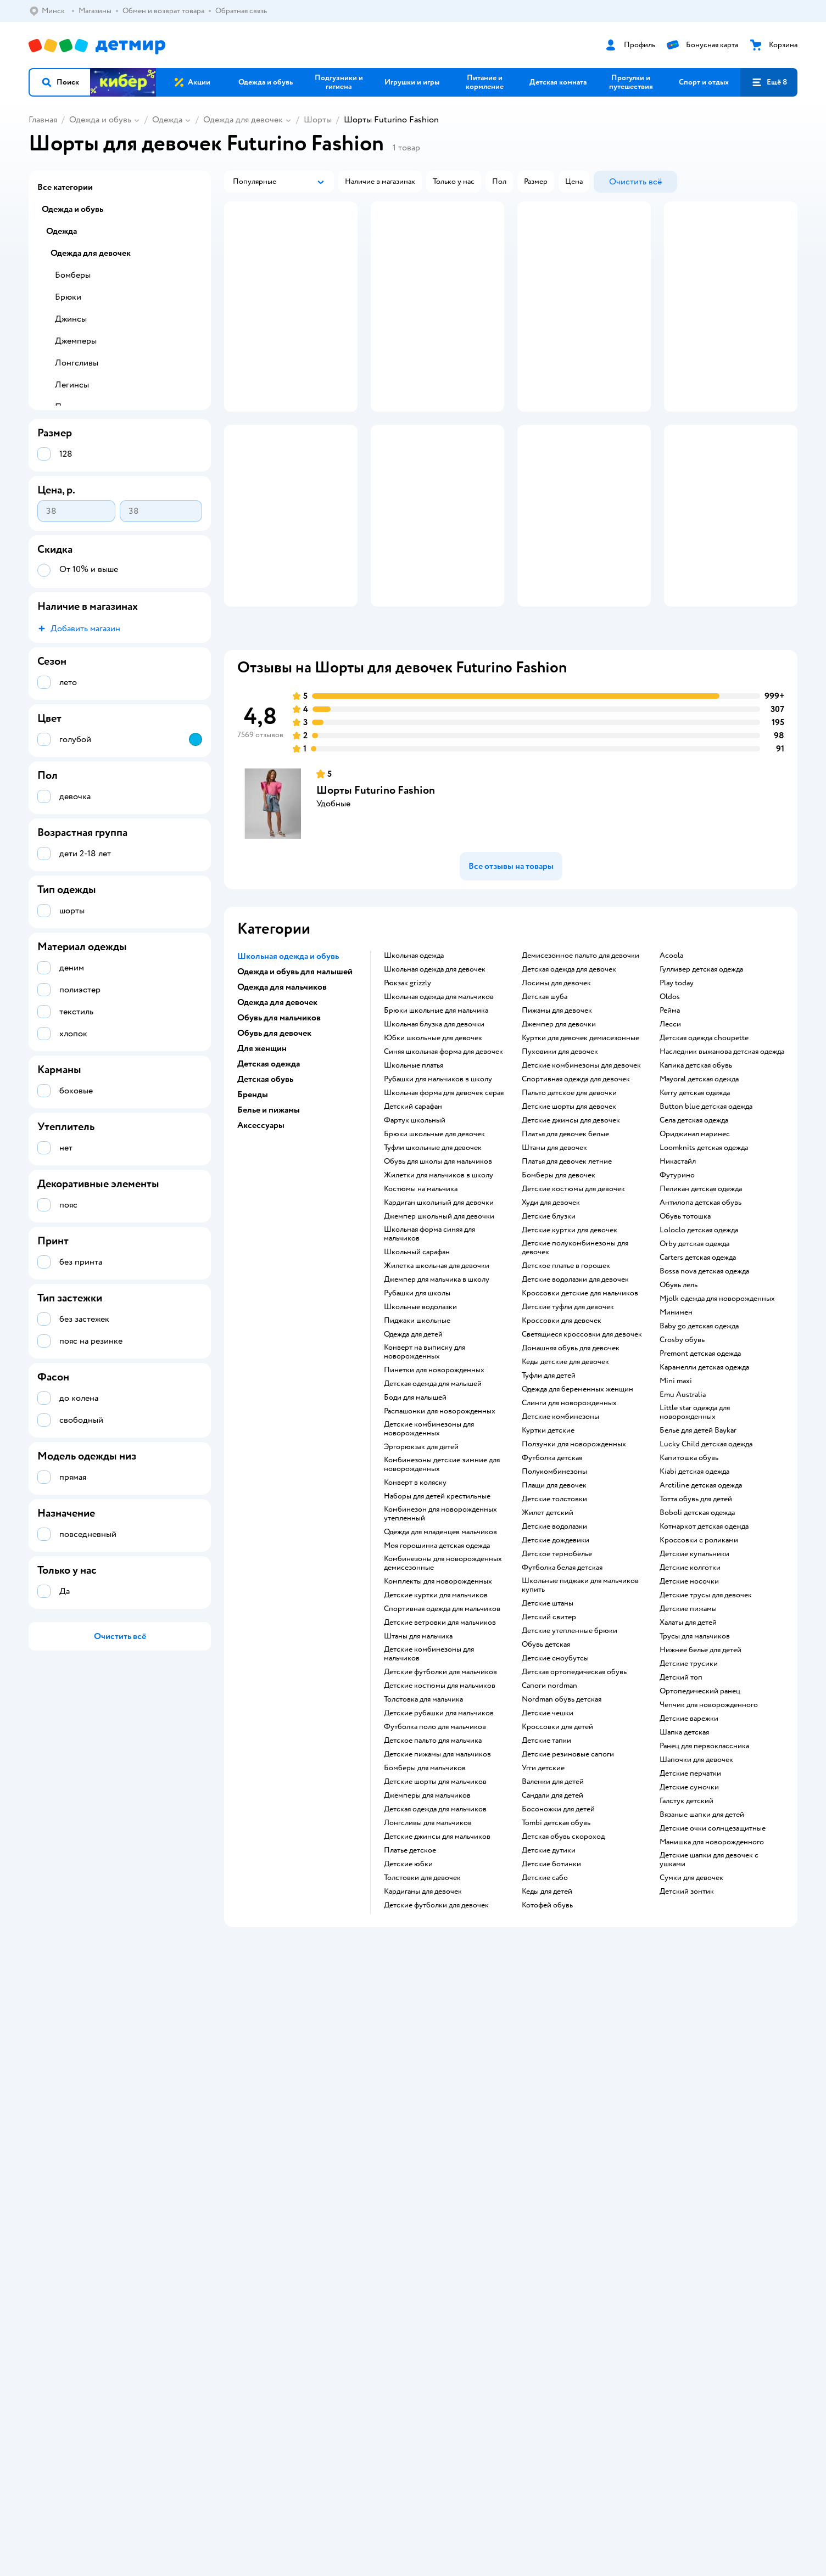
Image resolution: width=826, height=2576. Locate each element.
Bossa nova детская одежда (704, 1377)
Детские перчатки (690, 1879)
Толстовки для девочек (422, 1983)
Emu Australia (683, 1500)
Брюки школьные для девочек (434, 1240)
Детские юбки (408, 1970)
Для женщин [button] (262, 1154)
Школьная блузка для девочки (434, 1130)
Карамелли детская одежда (704, 1473)
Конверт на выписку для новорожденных (424, 1458)
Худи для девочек (551, 1308)
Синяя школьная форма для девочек (443, 1157)
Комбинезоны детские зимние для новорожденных (442, 1570)
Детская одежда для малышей (433, 1489)
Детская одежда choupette (704, 1144)
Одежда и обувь (100, 119)
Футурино (677, 1281)
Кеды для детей (547, 1997)
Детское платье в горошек (566, 1371)
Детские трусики (689, 1769)
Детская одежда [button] (268, 1169)
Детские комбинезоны (560, 1522)
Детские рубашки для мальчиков (439, 1819)
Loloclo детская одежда (699, 1336)
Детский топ (681, 1783)
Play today (677, 1089)
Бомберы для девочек (558, 1281)
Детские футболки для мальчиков (440, 1778)
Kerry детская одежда (695, 1198)
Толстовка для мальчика (423, 1805)
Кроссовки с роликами (699, 1646)
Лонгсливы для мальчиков (428, 1928)
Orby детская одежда (694, 1349)
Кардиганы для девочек (423, 1997)
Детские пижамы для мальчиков (437, 1860)
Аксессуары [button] (260, 1231)
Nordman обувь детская (561, 1805)
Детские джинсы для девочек (571, 1226)
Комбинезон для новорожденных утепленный (440, 1620)
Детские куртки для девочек (569, 1336)
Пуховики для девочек (560, 1157)
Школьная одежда (414, 1061)
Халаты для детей (688, 1728)
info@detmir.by (160, 2352)
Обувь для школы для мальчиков (438, 1267)
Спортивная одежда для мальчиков (442, 1714)
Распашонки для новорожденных (439, 1517)
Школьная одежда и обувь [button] (288, 1062)
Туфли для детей (549, 1481)
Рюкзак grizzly (407, 1089)
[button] (60, 82)
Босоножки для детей (558, 1915)
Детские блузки (549, 1322)
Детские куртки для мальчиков (436, 1701)
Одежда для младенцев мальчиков (440, 1638)
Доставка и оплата (251, 2102)
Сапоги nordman (549, 1791)
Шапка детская (684, 1838)
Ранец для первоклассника (704, 1852)
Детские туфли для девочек (568, 1412)
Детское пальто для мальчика (433, 1846)
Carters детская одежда (698, 1363)
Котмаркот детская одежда (704, 1632)
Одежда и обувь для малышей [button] (295, 1077)
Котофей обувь (547, 2011)
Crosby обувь (682, 1445)
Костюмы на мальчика (420, 1294)
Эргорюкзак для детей (421, 1552)
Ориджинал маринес (695, 1240)
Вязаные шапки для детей (702, 1920)
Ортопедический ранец (700, 1797)
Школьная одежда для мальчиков (439, 1102)
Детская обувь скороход (563, 1942)
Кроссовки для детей (557, 1832)
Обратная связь (246, 2168)
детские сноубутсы (555, 1764)
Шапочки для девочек (696, 1865)
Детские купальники (694, 1659)
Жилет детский (547, 1618)
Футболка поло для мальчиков (435, 1832)
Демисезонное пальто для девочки (580, 1061)
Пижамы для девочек (557, 1116)
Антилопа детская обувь (700, 1308)
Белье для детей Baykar (698, 1536)
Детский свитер (549, 1723)
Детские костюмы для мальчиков (439, 1791)
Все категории (65, 187)
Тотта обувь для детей (696, 1605)
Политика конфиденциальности (275, 2142)
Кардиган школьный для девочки (439, 1308)
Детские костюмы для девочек (573, 1294)
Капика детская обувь (696, 1171)
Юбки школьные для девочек (433, 1144)
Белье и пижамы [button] (268, 1215)
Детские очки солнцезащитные (713, 1934)
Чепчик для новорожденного (709, 1810)
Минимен (676, 1418)
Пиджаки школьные (417, 1426)
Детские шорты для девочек (569, 1212)
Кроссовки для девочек (561, 1426)
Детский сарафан (413, 1212)
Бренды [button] (252, 1200)
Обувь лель (678, 1391)
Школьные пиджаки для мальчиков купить (580, 1691)
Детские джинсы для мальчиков (437, 1942)
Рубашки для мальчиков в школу (438, 1185)
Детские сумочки (689, 1893)
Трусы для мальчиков (695, 1742)
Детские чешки (547, 1819)
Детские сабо (545, 1983)
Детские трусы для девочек (706, 1701)
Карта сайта (240, 2181)
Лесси (670, 1130)
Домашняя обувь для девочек (571, 1454)
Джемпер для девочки (559, 1130)
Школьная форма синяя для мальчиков (429, 1340)
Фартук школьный (414, 1226)
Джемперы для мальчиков (427, 1901)
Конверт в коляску (415, 1588)
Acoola (671, 1061)
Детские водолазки (554, 1632)
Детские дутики (549, 1956)
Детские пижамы (688, 1714)
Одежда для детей (413, 1440)
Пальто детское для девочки (569, 1198)
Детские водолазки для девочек (575, 1385)
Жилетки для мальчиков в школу (438, 1281)
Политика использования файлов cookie (289, 2155)
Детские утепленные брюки (569, 1736)
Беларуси (96, 2308)
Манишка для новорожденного (712, 1948)
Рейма (670, 1116)
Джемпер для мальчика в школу (436, 1385)
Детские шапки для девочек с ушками (709, 1965)
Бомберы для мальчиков (425, 1874)
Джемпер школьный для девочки (439, 1322)
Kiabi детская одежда (694, 1577)
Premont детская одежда (700, 1459)
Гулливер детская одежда (701, 1075)
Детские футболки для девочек (436, 2011)
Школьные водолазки (420, 1412)
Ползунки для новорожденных (574, 1550)
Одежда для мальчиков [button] (282, 1092)
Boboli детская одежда (697, 1618)
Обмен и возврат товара (262, 2115)
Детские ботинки (551, 1970)
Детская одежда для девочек (569, 1075)
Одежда (167, 119)
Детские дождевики (555, 1646)
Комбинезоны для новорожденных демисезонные (443, 1669)
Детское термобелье (557, 1659)
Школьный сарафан (417, 1358)
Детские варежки (689, 1824)
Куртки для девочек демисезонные (580, 1144)
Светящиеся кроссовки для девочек (582, 1440)
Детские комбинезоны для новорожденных (429, 1535)
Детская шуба (544, 1102)
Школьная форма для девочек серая (444, 1198)
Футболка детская (552, 1563)
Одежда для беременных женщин (577, 1495)
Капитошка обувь (689, 1563)
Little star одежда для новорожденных (695, 1518)
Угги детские (543, 1874)
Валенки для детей (553, 1887)
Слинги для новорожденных (569, 1509)
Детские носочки (689, 1687)
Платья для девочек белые (565, 1240)
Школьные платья (413, 1171)
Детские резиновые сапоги (568, 1860)
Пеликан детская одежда (701, 1294)
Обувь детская (546, 1750)
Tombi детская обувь (556, 1928)
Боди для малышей (415, 1503)
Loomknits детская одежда (704, 1253)
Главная (43, 119)
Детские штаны (547, 1709)
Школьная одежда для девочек (434, 1075)
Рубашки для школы (417, 1399)
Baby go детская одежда (699, 1432)
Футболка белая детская (562, 1673)
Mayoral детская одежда (699, 1185)
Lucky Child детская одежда (706, 1550)
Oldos (670, 1102)
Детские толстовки (554, 1605)
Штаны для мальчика (418, 1742)
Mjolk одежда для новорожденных (717, 1404)
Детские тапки (546, 1846)
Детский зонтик (687, 1997)
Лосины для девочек (556, 1089)
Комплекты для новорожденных (438, 1687)
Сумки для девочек (691, 1983)
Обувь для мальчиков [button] (279, 1123)
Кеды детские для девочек (565, 1467)
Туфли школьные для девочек (433, 1253)
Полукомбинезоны (554, 1577)
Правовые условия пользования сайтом (202, 2297)
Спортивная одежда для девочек (576, 1185)
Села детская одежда (694, 1226)
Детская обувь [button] (265, 1185)
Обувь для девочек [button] (274, 1138)
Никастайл (678, 1267)
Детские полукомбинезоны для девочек (575, 1353)
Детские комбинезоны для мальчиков (429, 1760)
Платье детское (410, 1956)
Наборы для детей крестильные (437, 1602)
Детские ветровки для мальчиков (440, 1728)
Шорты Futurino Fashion (375, 896)
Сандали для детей (552, 1901)
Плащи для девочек (554, 1591)
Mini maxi (676, 1487)
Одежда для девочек (243, 119)
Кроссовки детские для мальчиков (580, 1399)
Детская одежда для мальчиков (435, 1915)
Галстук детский (686, 1906)
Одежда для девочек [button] (277, 1108)
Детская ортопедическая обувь (574, 1778)
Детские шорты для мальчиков (435, 1887)
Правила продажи (251, 2129)
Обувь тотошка (685, 1322)
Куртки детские (548, 1536)
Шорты (318, 119)
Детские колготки (690, 1673)
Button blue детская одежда (706, 1212)
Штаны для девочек (554, 1253)
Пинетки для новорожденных (434, 1476)
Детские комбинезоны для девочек (581, 1171)
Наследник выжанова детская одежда (722, 1157)
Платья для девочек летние (567, 1267)
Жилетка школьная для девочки (436, 1371)
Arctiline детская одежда (701, 1591)
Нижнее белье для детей (700, 1756)
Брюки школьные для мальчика (436, 1116)
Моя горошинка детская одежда (437, 1651)
